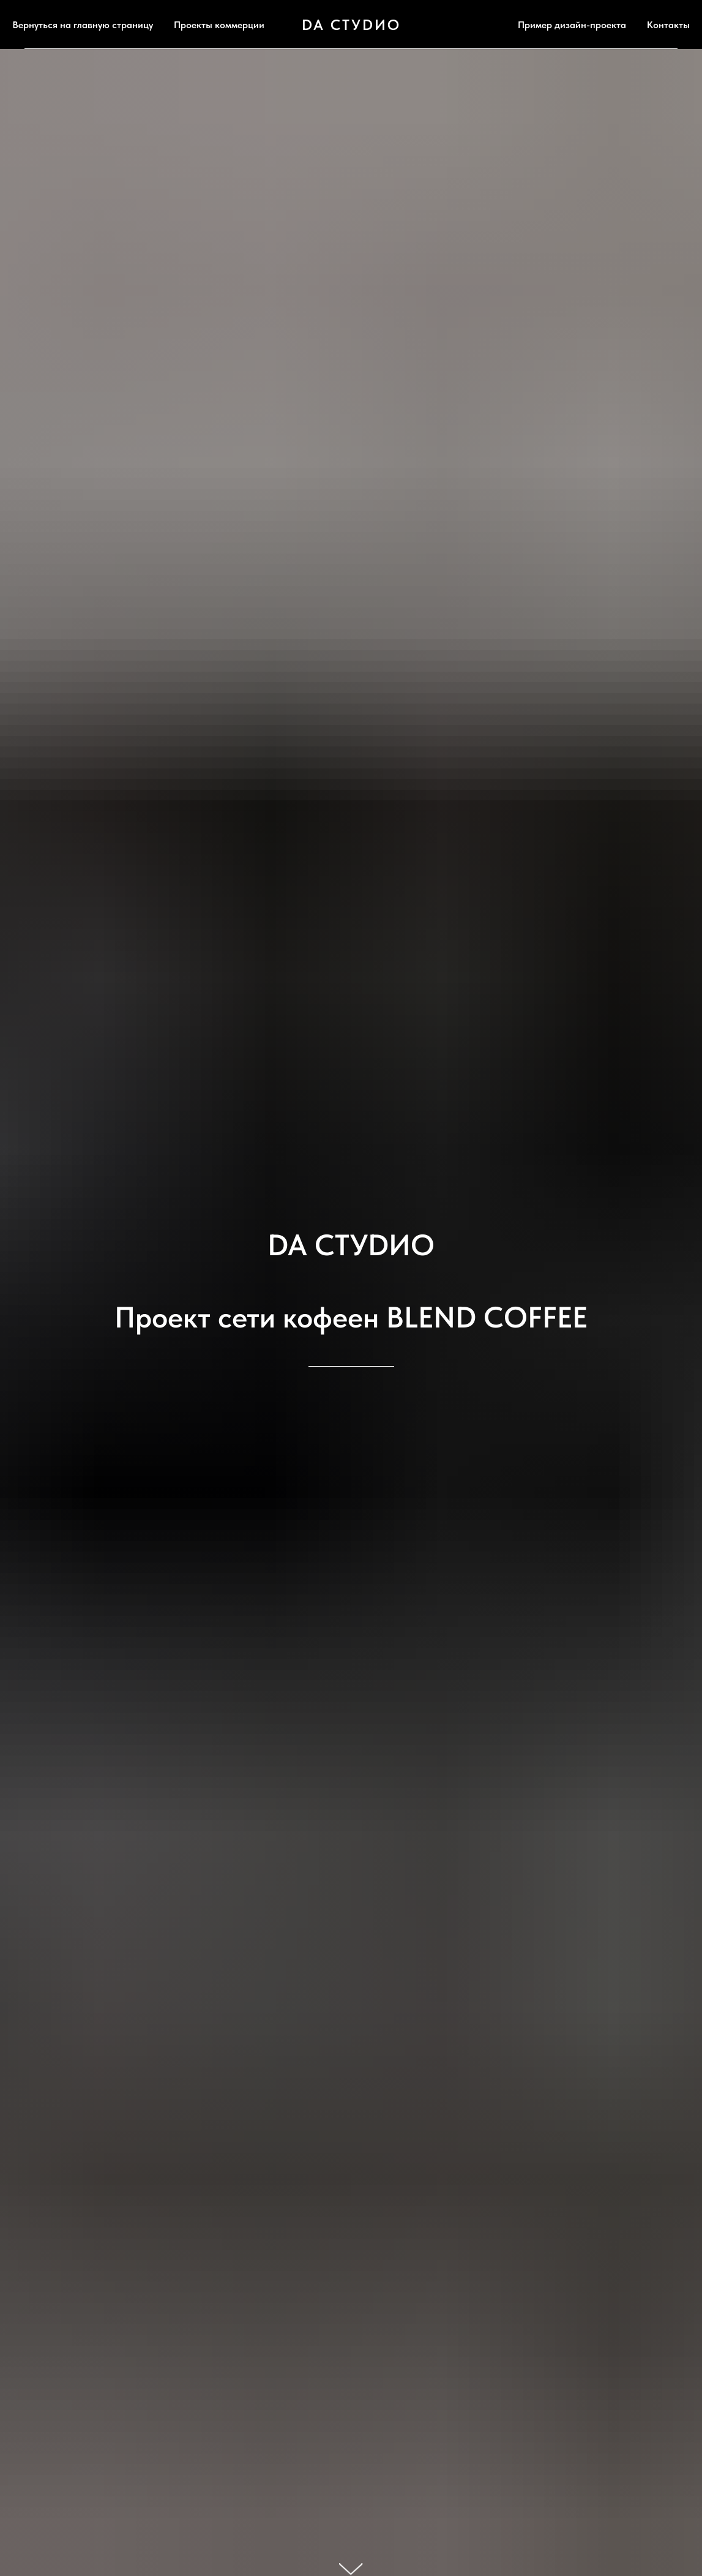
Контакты (668, 25)
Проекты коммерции (219, 25)
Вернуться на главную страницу (82, 25)
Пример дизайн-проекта (572, 25)
